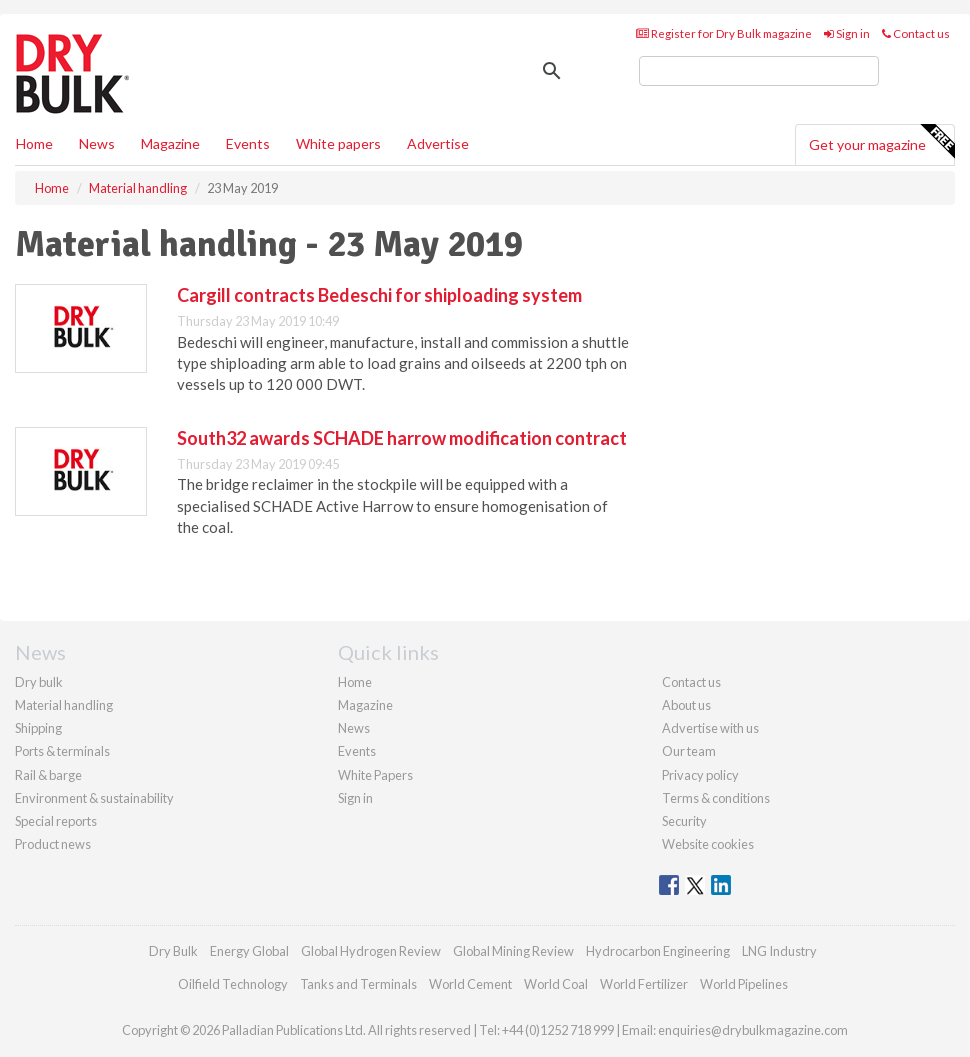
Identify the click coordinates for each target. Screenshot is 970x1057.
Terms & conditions (716, 798)
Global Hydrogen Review (371, 951)
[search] (759, 71)
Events (248, 143)
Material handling (64, 705)
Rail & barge (48, 775)
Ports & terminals (62, 751)
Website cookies (708, 844)
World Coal (556, 984)
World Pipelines (744, 984)
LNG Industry (779, 951)
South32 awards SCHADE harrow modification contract (402, 438)
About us (686, 705)
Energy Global (249, 951)
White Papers (375, 775)
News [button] (97, 143)
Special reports (56, 821)
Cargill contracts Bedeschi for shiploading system (379, 295)
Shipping (38, 728)
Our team (689, 751)
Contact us (916, 33)
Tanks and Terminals (358, 984)
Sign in (847, 33)
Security (684, 821)
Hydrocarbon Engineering (658, 951)
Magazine (170, 143)
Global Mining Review (513, 951)
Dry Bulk (173, 951)
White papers (338, 143)
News (354, 728)
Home (34, 143)
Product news (53, 844)
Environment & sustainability (94, 798)
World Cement (470, 984)
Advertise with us (710, 728)
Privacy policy (700, 775)
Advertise (438, 143)
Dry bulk (39, 682)
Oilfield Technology (233, 984)
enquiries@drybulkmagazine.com (753, 1030)
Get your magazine (881, 142)
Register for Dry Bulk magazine (724, 33)
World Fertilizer (644, 984)
